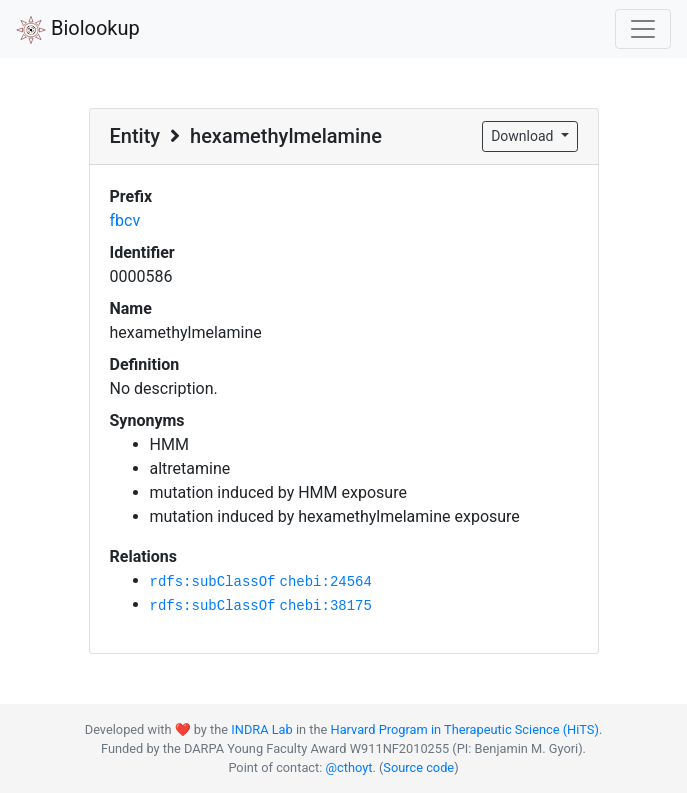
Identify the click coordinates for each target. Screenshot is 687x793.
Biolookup (78, 30)
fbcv (125, 220)
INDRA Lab (261, 729)
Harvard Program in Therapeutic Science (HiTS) (465, 729)
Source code (418, 767)
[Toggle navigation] (643, 29)
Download (524, 136)
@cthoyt (349, 767)
